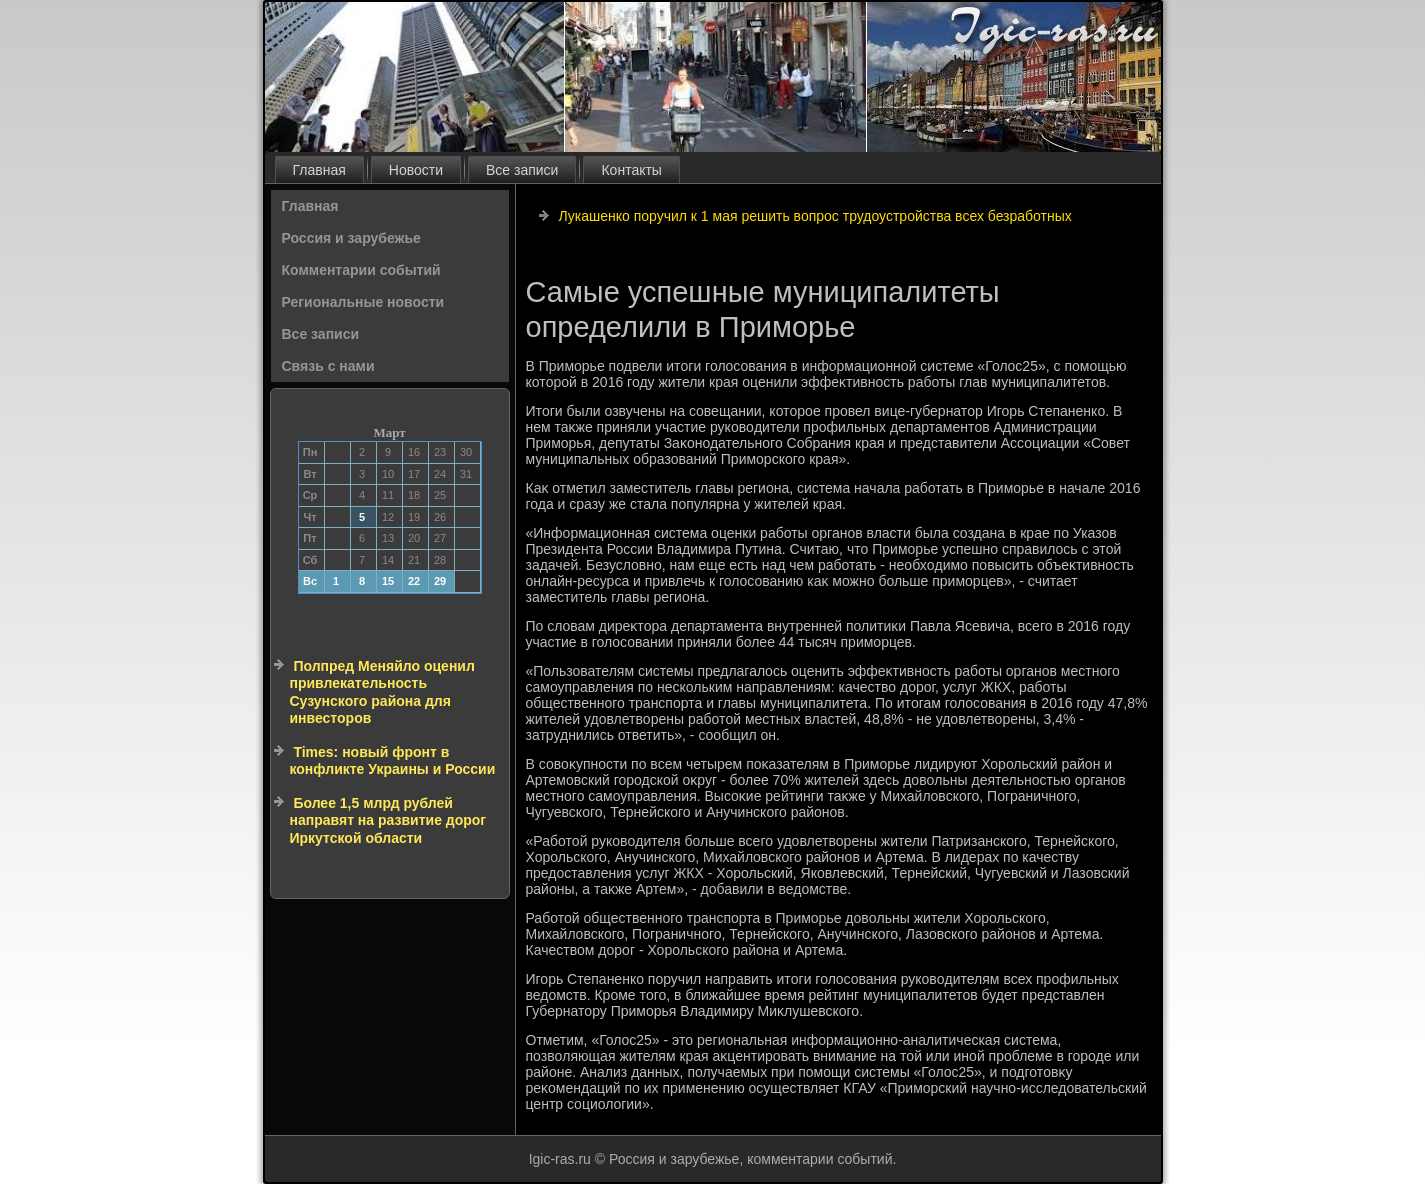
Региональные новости (363, 302)
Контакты (631, 170)
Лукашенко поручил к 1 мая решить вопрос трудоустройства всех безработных (814, 216)
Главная (319, 170)
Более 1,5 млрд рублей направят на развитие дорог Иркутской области (388, 820)
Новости (416, 170)
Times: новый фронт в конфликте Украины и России (393, 761)
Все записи (522, 170)
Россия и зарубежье (351, 238)
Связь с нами (328, 366)
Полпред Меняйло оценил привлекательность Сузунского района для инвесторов (382, 692)
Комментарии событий (361, 270)
